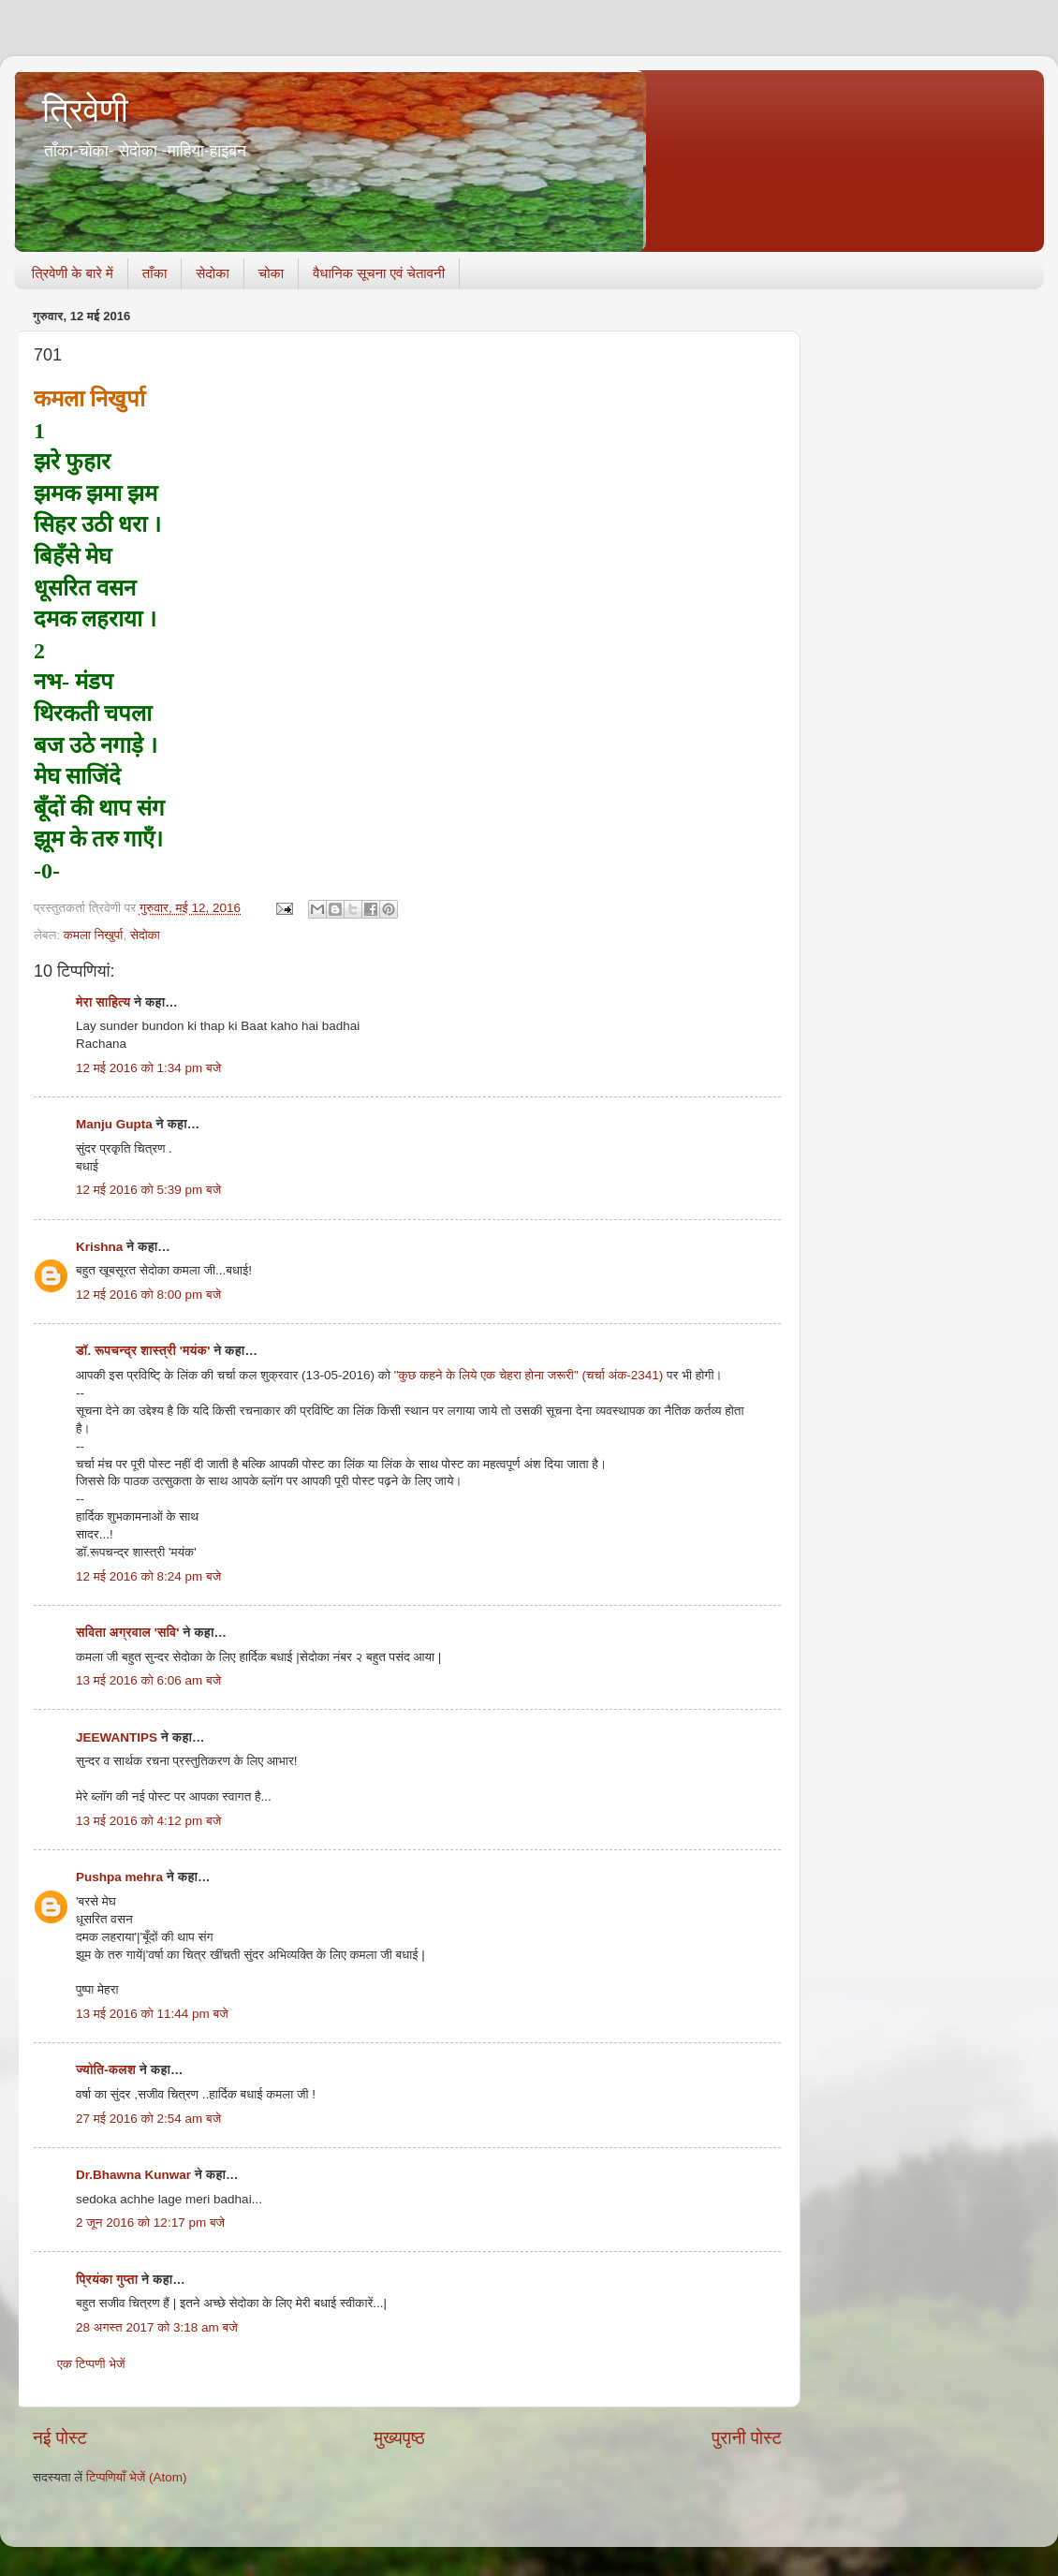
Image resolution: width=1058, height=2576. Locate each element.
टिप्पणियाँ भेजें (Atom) (136, 2477)
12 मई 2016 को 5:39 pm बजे (148, 1190)
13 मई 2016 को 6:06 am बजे (148, 1680)
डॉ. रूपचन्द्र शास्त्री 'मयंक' (143, 1351)
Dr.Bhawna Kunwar (133, 2175)
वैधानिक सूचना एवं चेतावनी (379, 273)
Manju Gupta (114, 1124)
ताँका (154, 273)
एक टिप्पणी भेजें (91, 2364)
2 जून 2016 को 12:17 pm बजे (150, 2222)
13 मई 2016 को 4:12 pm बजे (148, 1821)
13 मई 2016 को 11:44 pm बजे (152, 2014)
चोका (271, 273)
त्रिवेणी (85, 110)
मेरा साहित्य (103, 1002)
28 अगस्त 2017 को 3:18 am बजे (157, 2327)
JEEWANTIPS (116, 1737)
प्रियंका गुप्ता (108, 2280)
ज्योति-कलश (106, 2070)
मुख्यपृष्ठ (399, 2438)
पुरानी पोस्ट (747, 2438)
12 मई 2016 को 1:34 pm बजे (148, 1068)
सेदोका (212, 273)
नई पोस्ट (60, 2438)
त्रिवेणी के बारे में (72, 273)
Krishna (99, 1247)
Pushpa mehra (119, 1877)
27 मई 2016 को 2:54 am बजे (148, 2119)
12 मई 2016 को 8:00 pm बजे (148, 1295)
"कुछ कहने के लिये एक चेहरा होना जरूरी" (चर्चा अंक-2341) (530, 1375)
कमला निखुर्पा (94, 935)
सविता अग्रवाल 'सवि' (127, 1633)
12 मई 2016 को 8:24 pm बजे (148, 1576)
